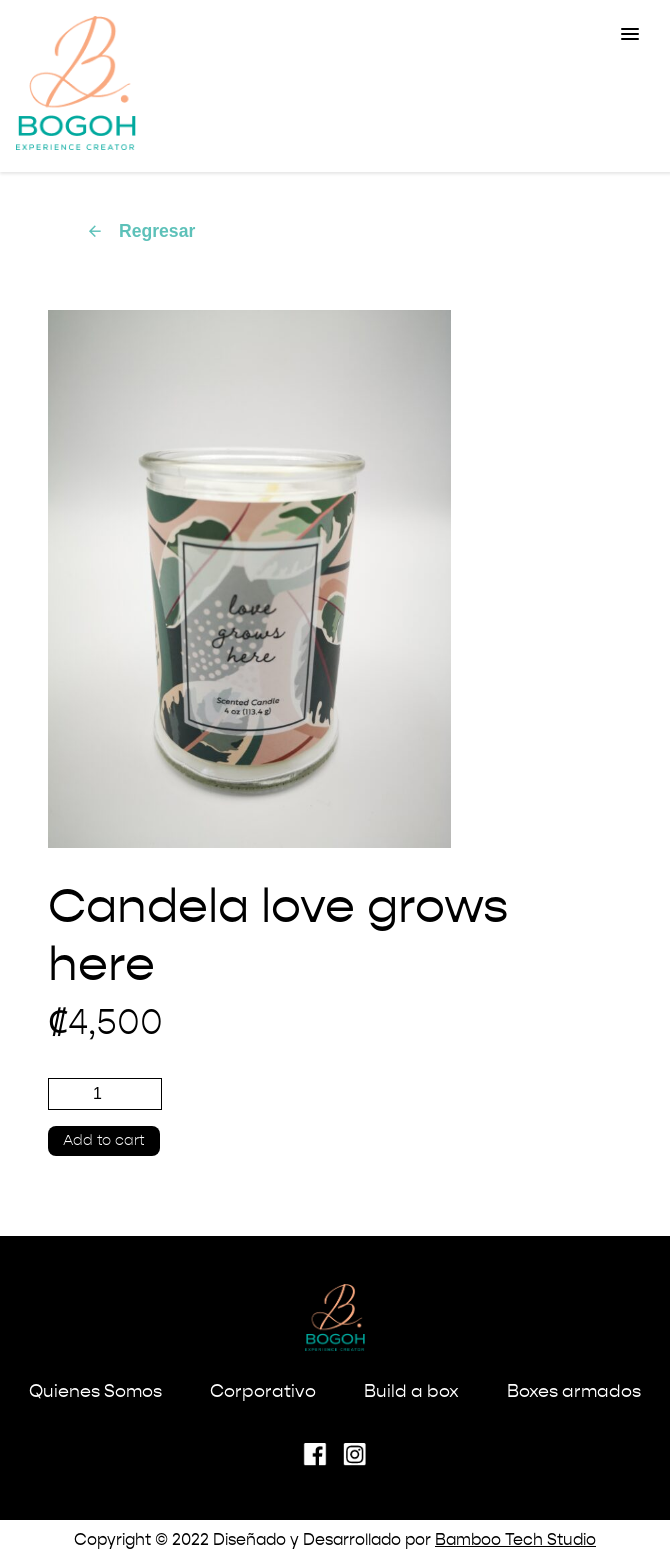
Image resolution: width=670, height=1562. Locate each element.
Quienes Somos (95, 1392)
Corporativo (263, 1392)
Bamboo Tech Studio (515, 1541)
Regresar (140, 231)
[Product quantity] (105, 1094)
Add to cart (104, 1141)
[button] (630, 35)
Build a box (411, 1392)
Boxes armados (574, 1392)
